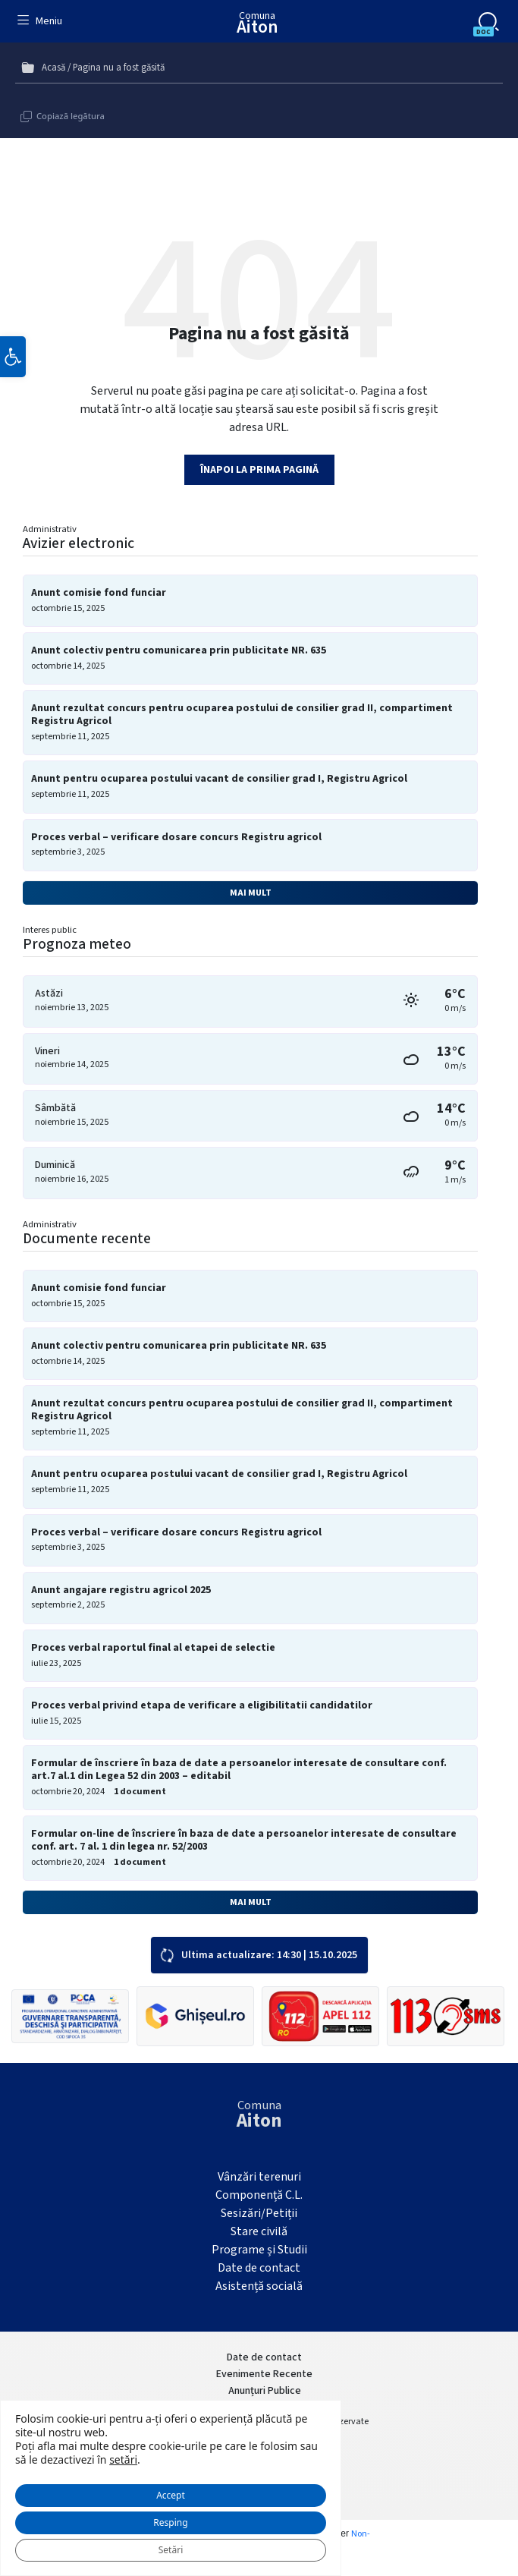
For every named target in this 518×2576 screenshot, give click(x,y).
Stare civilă (259, 2231)
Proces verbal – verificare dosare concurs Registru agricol (176, 837)
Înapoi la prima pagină (259, 469)
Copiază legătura (70, 115)
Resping (170, 2522)
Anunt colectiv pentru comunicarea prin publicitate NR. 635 (178, 650)
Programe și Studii (259, 2249)
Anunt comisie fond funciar (98, 593)
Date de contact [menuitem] (264, 2357)
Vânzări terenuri (259, 2176)
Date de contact (259, 2268)
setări (123, 2460)
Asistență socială (259, 2286)
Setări (171, 2549)
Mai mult (251, 892)
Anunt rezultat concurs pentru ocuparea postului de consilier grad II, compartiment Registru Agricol (242, 715)
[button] (13, 356)
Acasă (53, 67)
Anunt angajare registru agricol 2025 (121, 1590)
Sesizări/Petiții (259, 2213)
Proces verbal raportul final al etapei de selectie (153, 1648)
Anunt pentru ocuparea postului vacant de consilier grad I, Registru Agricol (219, 779)
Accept (170, 2495)
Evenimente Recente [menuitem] (264, 2374)
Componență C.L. (259, 2195)
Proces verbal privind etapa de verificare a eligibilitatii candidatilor (201, 1705)
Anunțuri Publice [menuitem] (264, 2390)
